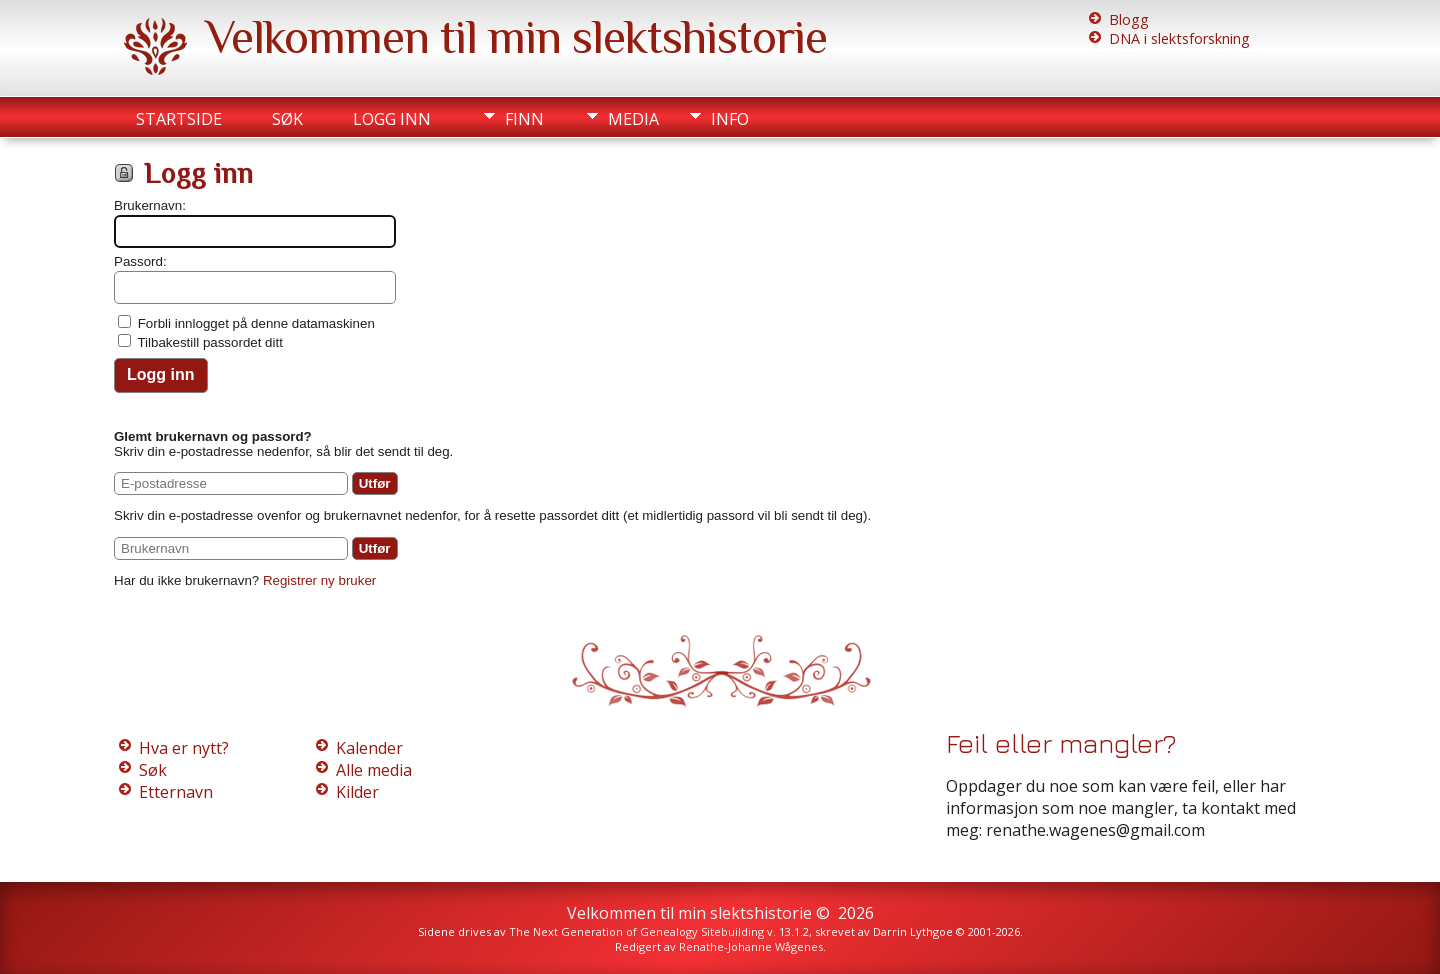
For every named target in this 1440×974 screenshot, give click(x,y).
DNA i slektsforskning (1179, 38)
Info (730, 119)
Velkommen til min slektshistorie (516, 37)
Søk (287, 119)
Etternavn (176, 792)
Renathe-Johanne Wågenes (751, 946)
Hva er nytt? (184, 748)
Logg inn (392, 119)
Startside (179, 119)
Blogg (1129, 19)
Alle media (374, 770)
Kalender (369, 748)
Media (633, 119)
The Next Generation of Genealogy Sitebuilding (636, 931)
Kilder (357, 792)
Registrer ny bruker (319, 580)
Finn (524, 119)
